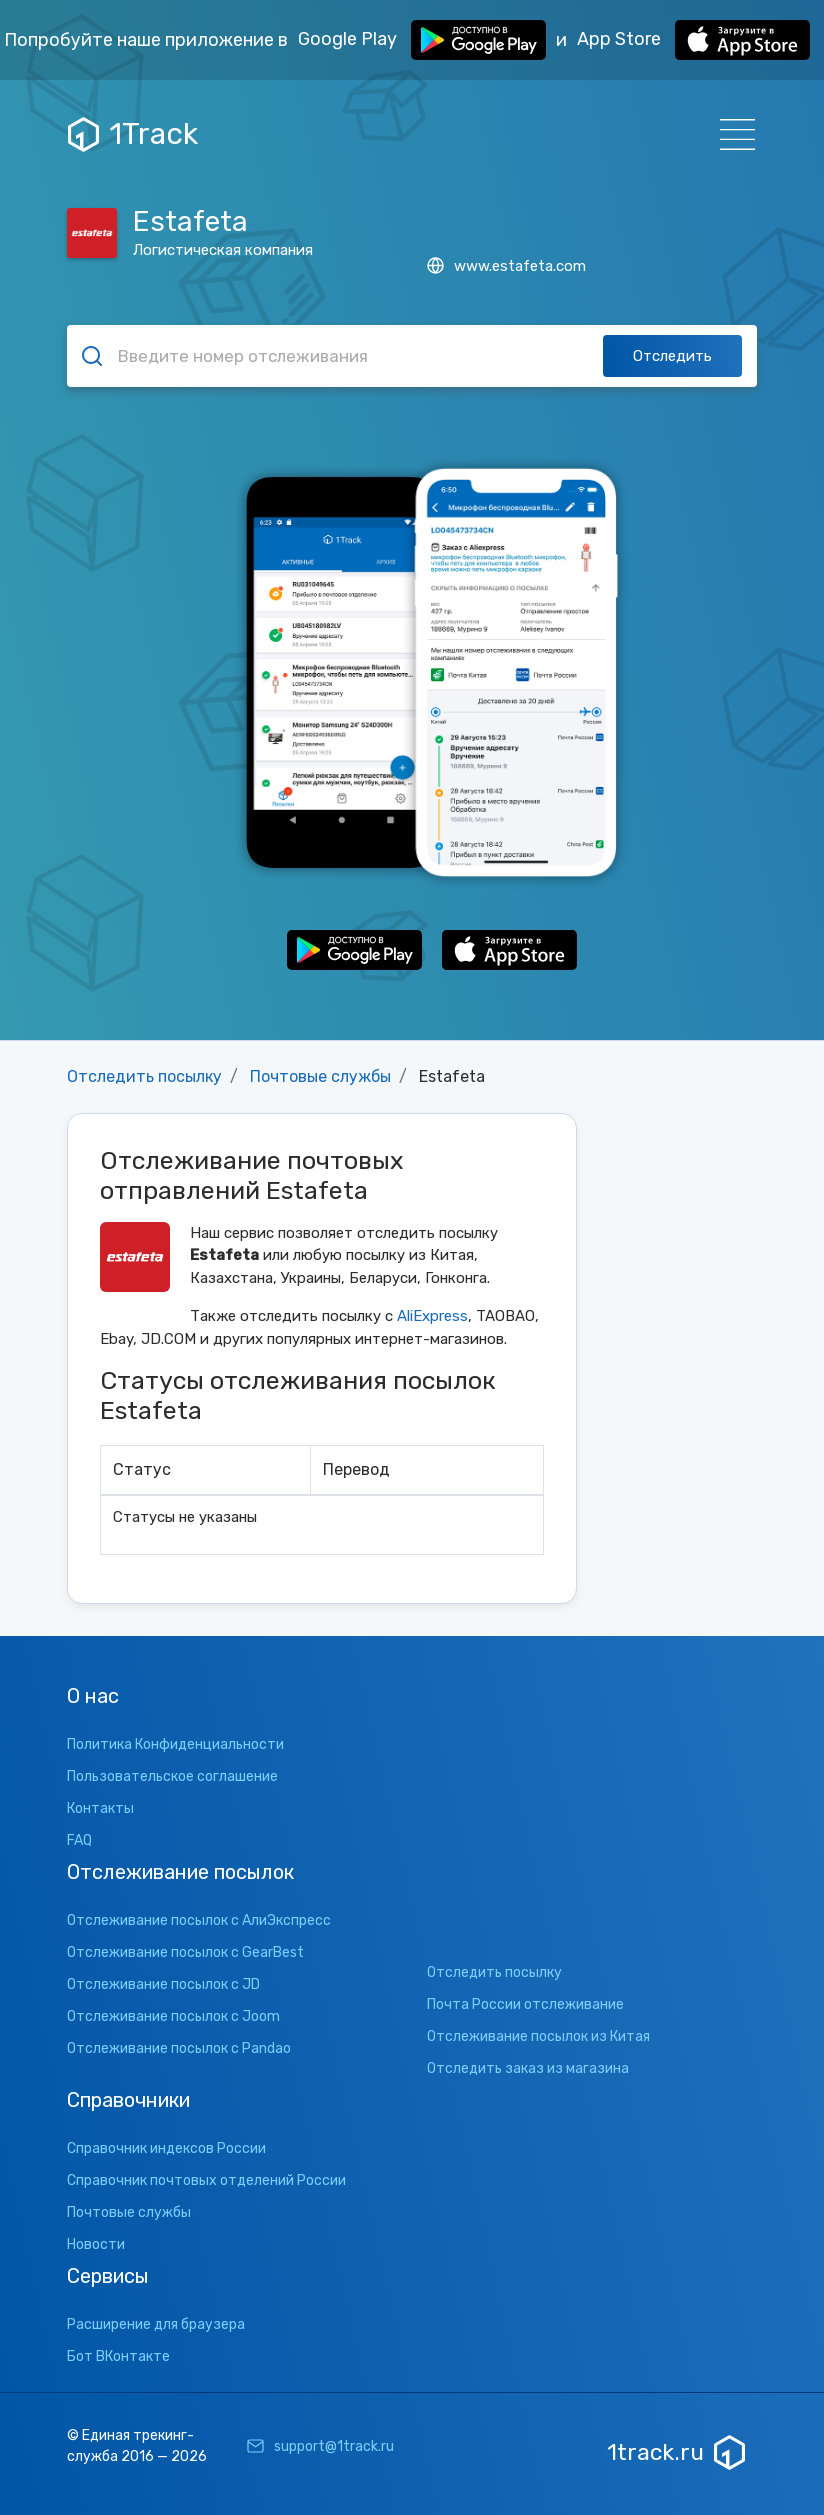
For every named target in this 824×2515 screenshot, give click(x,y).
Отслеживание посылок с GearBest (185, 1952)
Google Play (422, 40)
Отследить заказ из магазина (528, 2068)
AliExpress (432, 1316)
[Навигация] (731, 134)
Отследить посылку (144, 1076)
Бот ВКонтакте (118, 2356)
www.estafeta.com (506, 266)
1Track (133, 134)
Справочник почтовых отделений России (206, 2180)
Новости (96, 2244)
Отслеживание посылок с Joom (173, 2016)
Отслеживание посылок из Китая (538, 2036)
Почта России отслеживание (525, 2004)
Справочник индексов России (166, 2148)
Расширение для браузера (156, 2324)
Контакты (100, 1808)
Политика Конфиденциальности (175, 1744)
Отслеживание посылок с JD (163, 1984)
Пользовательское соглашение (172, 1776)
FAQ (79, 1840)
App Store (693, 40)
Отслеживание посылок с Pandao (179, 2048)
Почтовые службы (320, 1076)
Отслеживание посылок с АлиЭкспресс (199, 1920)
